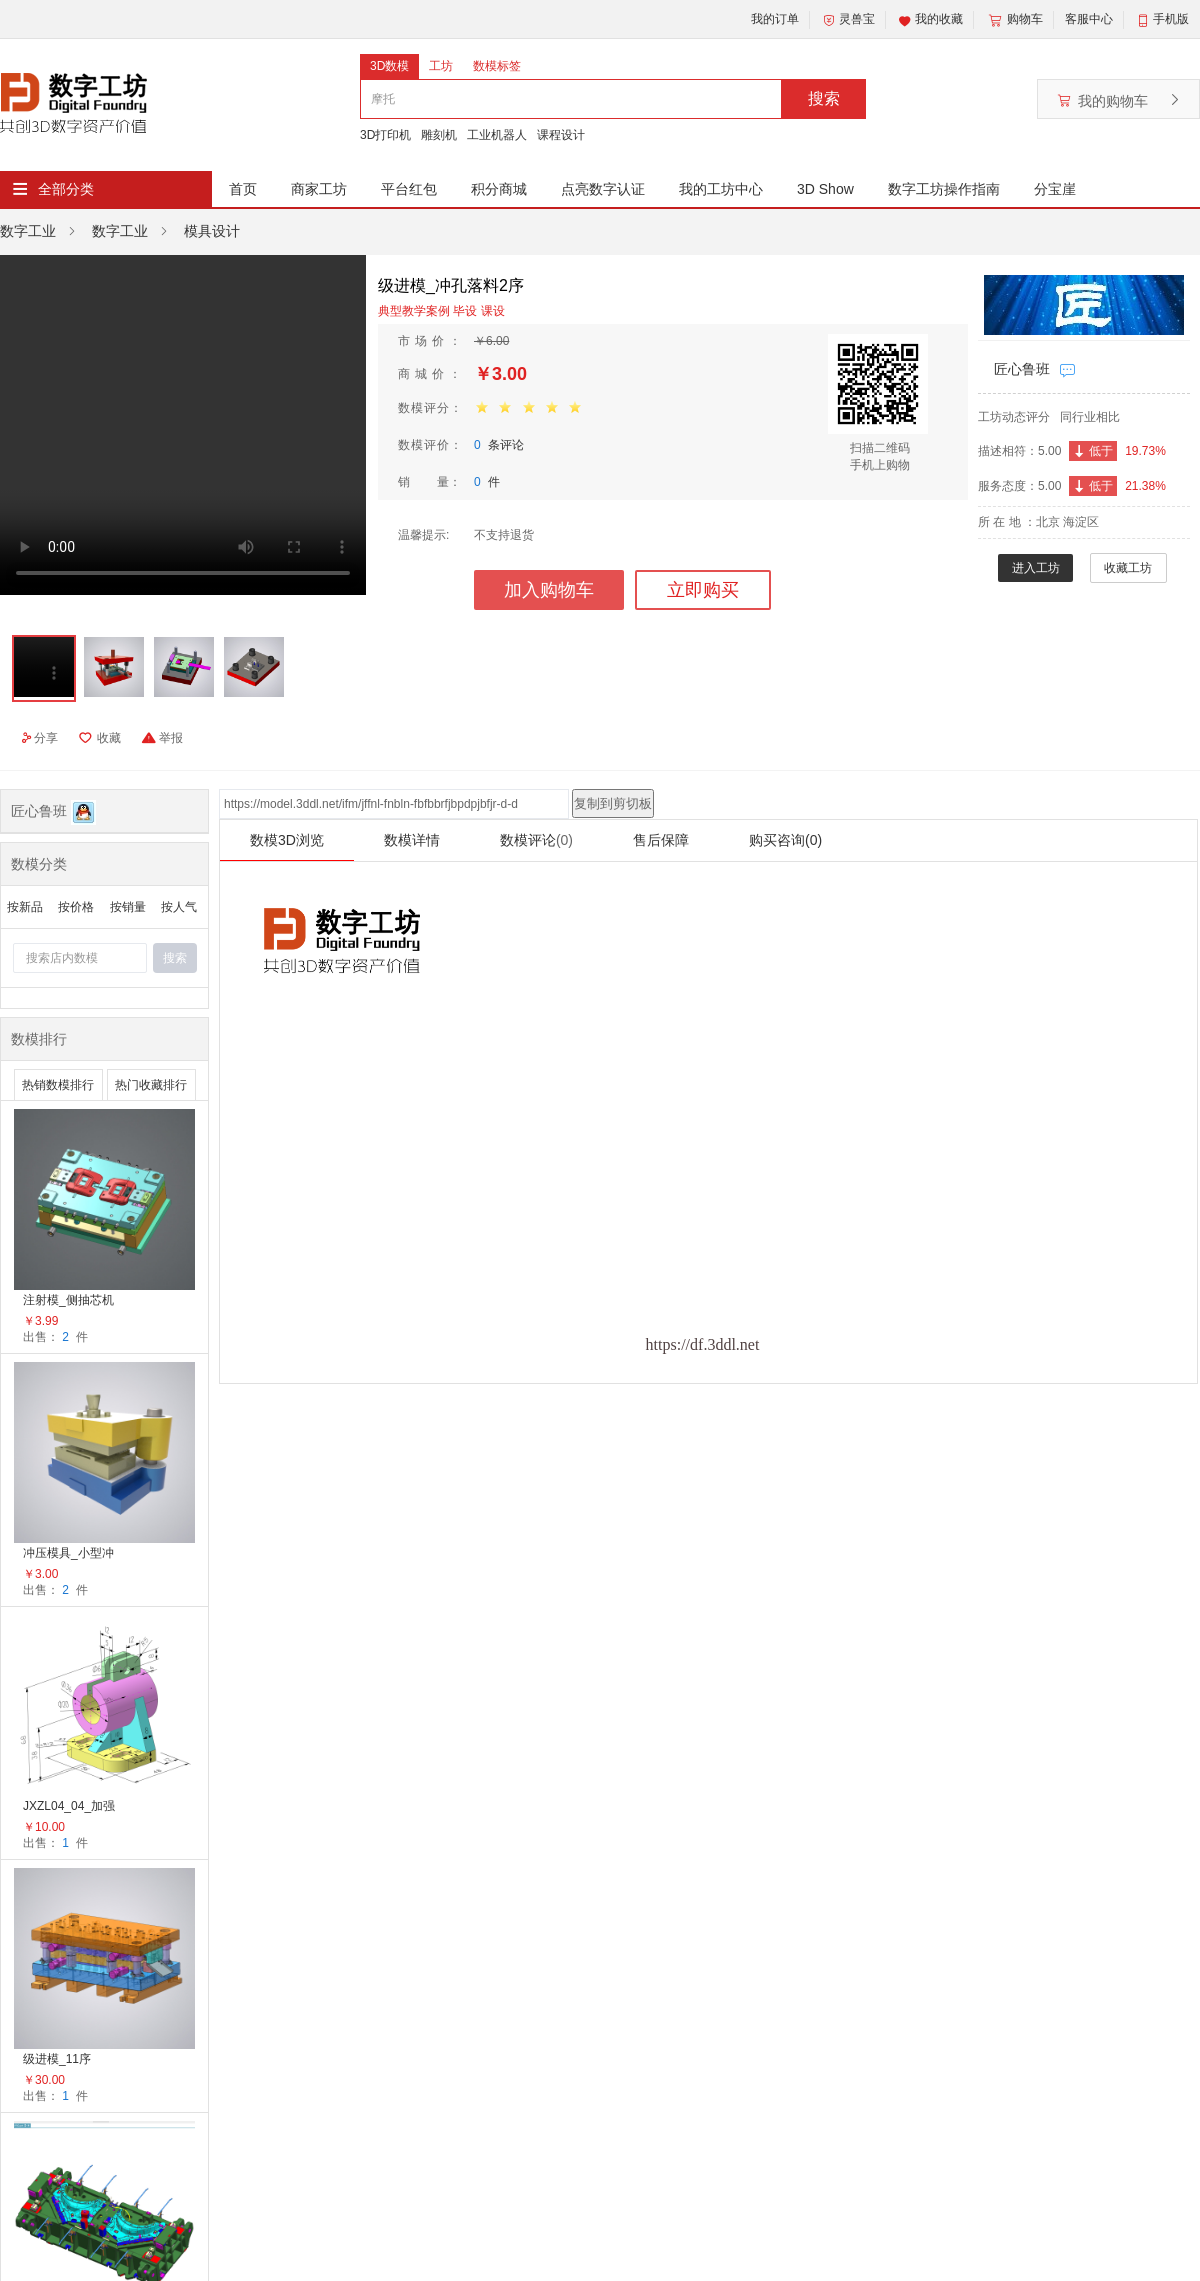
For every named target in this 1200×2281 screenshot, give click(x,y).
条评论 (499, 445)
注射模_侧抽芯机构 (68, 1301)
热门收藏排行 (151, 1085)
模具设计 (212, 231)
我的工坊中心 (721, 189)
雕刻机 (439, 135)
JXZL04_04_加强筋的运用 (69, 1807)
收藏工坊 (1128, 568)
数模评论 (536, 840)
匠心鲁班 (1022, 369)
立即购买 (703, 590)
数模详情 (412, 840)
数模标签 (497, 66)
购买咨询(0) (785, 840)
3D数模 (389, 66)
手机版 (1171, 19)
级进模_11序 (57, 2059)
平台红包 (409, 189)
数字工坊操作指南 (944, 189)
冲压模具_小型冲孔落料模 (68, 1554)
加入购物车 (549, 590)
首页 (243, 189)
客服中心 (1089, 19)
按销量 (128, 907)
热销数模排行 (58, 1085)
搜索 (824, 98)
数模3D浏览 (287, 840)
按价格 (76, 907)
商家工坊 (319, 189)
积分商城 (499, 189)
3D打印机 (385, 135)
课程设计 (561, 135)
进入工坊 (1036, 568)
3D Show (825, 189)
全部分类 (66, 189)
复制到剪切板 (613, 803)
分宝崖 (1055, 189)
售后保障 (661, 840)
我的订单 (775, 19)
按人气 (179, 907)
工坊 (441, 66)
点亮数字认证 (603, 189)
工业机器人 (497, 135)
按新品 (25, 907)
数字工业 (28, 231)
